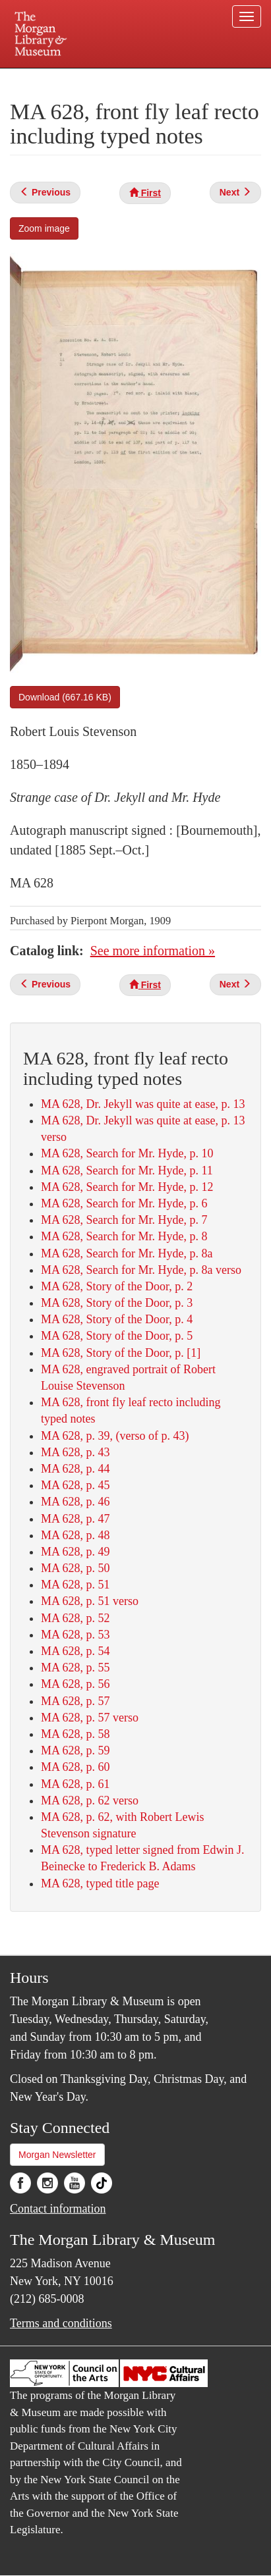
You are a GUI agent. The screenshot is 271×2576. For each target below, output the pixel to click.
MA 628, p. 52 (75, 1618)
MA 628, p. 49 (75, 1551)
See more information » (152, 950)
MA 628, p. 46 (75, 1501)
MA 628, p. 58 (75, 1734)
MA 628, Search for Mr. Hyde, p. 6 (124, 1203)
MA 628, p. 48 (75, 1535)
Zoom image (44, 228)
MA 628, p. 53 (75, 1634)
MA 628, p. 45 (75, 1485)
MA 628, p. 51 (75, 1584)
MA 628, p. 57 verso (89, 1717)
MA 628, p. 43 (75, 1452)
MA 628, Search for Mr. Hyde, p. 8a (126, 1253)
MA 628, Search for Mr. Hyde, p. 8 (124, 1236)
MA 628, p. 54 (75, 1651)
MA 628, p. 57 (75, 1701)
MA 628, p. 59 (75, 1750)
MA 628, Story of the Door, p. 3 (117, 1302)
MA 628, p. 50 (75, 1568)
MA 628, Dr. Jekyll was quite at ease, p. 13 (143, 1104)
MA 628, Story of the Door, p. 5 (117, 1335)
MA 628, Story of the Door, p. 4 (117, 1319)
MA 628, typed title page (100, 1883)
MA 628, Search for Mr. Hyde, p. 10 (127, 1153)
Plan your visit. (39, 77)
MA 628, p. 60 (75, 1767)
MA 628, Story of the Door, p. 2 (117, 1286)
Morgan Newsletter (57, 2154)
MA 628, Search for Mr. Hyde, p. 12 (127, 1187)
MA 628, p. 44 (75, 1468)
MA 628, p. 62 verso (89, 1800)
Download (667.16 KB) (64, 697)
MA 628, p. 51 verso (89, 1601)
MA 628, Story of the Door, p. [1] (120, 1352)
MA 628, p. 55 (75, 1667)
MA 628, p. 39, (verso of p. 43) (115, 1435)
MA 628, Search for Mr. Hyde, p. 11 (127, 1170)
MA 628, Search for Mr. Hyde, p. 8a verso (141, 1269)
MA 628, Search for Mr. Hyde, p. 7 (124, 1219)
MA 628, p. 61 (75, 1784)
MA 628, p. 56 (75, 1684)
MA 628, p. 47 (75, 1518)
